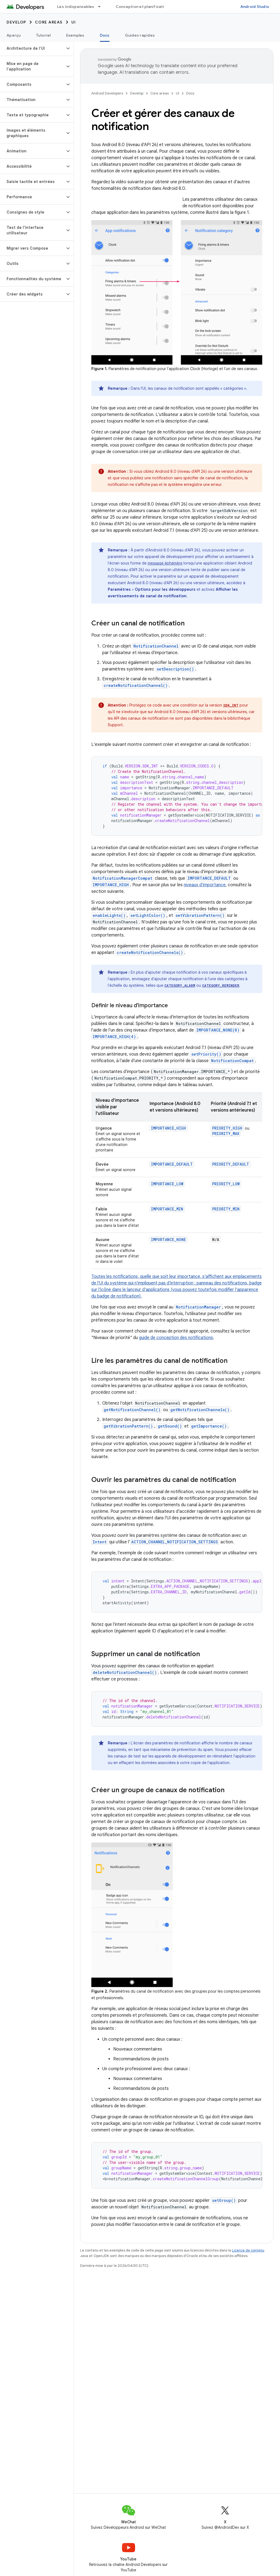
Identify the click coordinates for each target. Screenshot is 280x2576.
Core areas (49, 22)
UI (73, 22)
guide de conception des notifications (176, 1337)
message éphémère (165, 563)
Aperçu (14, 35)
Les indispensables (75, 6)
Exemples (75, 35)
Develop (16, 22)
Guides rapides (140, 35)
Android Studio (254, 6)
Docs (190, 93)
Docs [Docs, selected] (105, 35)
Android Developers (107, 93)
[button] (32, 48)
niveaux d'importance (205, 885)
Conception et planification (142, 6)
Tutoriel (43, 35)
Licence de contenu (248, 2250)
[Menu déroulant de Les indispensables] (101, 6)
